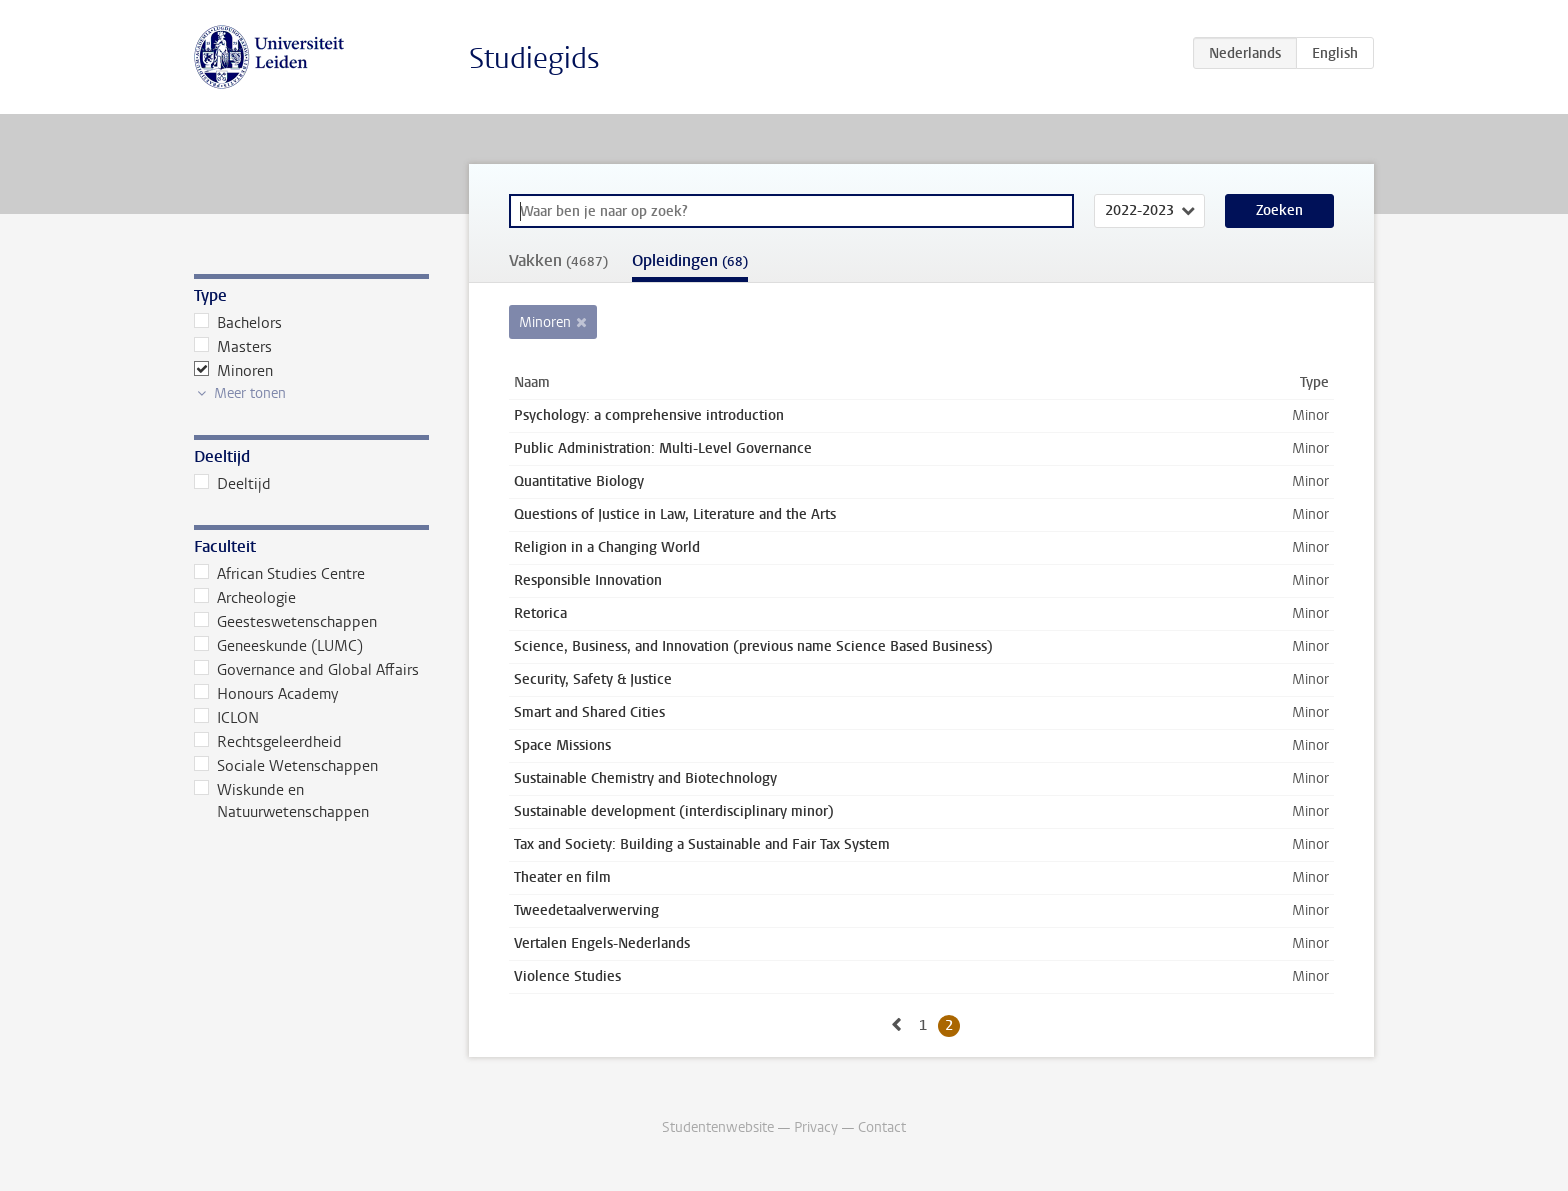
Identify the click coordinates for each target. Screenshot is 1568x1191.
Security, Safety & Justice (593, 679)
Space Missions (562, 745)
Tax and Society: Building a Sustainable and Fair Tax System (702, 844)
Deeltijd (232, 484)
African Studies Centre (279, 574)
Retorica (540, 613)
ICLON (226, 718)
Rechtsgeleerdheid (268, 742)
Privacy (816, 1127)
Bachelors (238, 323)
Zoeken (1279, 210)
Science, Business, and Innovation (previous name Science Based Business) (753, 646)
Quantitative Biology (579, 481)
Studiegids (534, 58)
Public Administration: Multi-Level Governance (663, 448)
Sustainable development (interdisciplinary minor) (674, 811)
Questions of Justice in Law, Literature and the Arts (675, 514)
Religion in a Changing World (607, 547)
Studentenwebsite (718, 1127)
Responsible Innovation (588, 580)
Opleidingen (690, 260)
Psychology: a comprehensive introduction (649, 415)
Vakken (558, 260)
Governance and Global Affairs (306, 670)
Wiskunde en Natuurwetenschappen (281, 801)
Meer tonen (250, 393)
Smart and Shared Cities (589, 712)
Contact (882, 1127)
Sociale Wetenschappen (286, 766)
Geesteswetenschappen (285, 622)
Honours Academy (266, 694)
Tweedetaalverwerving (586, 910)
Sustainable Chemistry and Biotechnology (645, 778)
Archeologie (245, 598)
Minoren (233, 371)
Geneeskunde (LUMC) (278, 646)
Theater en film (562, 877)
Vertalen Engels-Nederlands (602, 943)
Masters (233, 347)
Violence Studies (567, 976)
